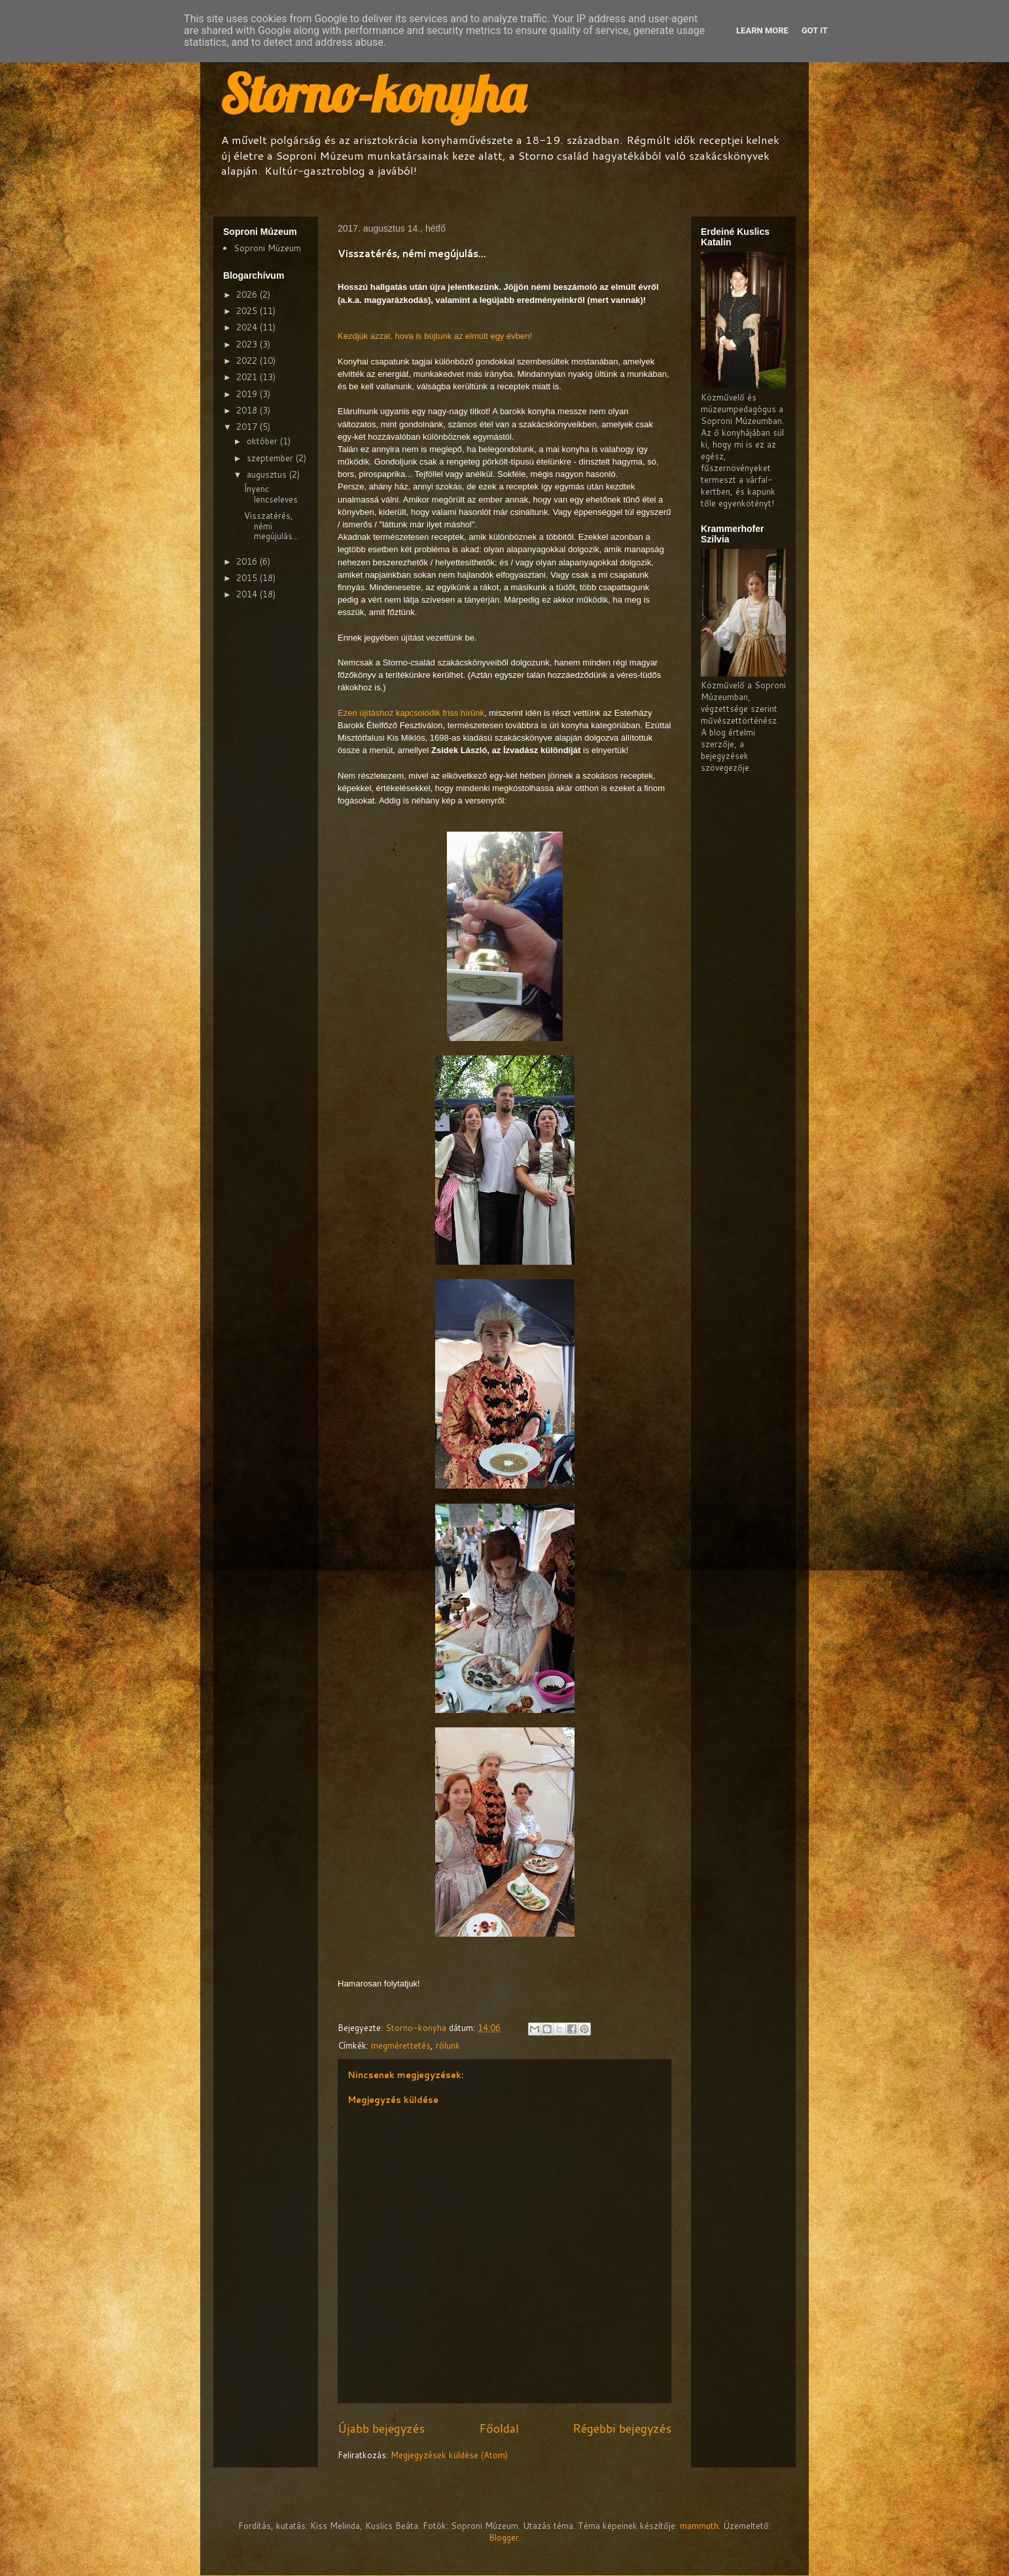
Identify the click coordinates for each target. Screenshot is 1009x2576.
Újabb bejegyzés (381, 2428)
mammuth (699, 2526)
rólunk (448, 2045)
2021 (248, 377)
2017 (248, 426)
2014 (248, 594)
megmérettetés (401, 2045)
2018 (248, 410)
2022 (248, 360)
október (263, 441)
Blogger (504, 2537)
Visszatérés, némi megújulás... (271, 526)
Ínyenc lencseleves (271, 494)
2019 (248, 394)
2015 (248, 578)
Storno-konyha (372, 93)
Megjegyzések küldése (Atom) (449, 2455)
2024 (248, 327)
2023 (248, 344)
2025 (248, 311)
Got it (815, 30)
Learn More (762, 30)
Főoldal (499, 2428)
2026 (248, 294)
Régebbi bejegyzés (622, 2428)
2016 (248, 561)
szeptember (271, 458)
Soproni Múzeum (267, 248)
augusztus (268, 474)
